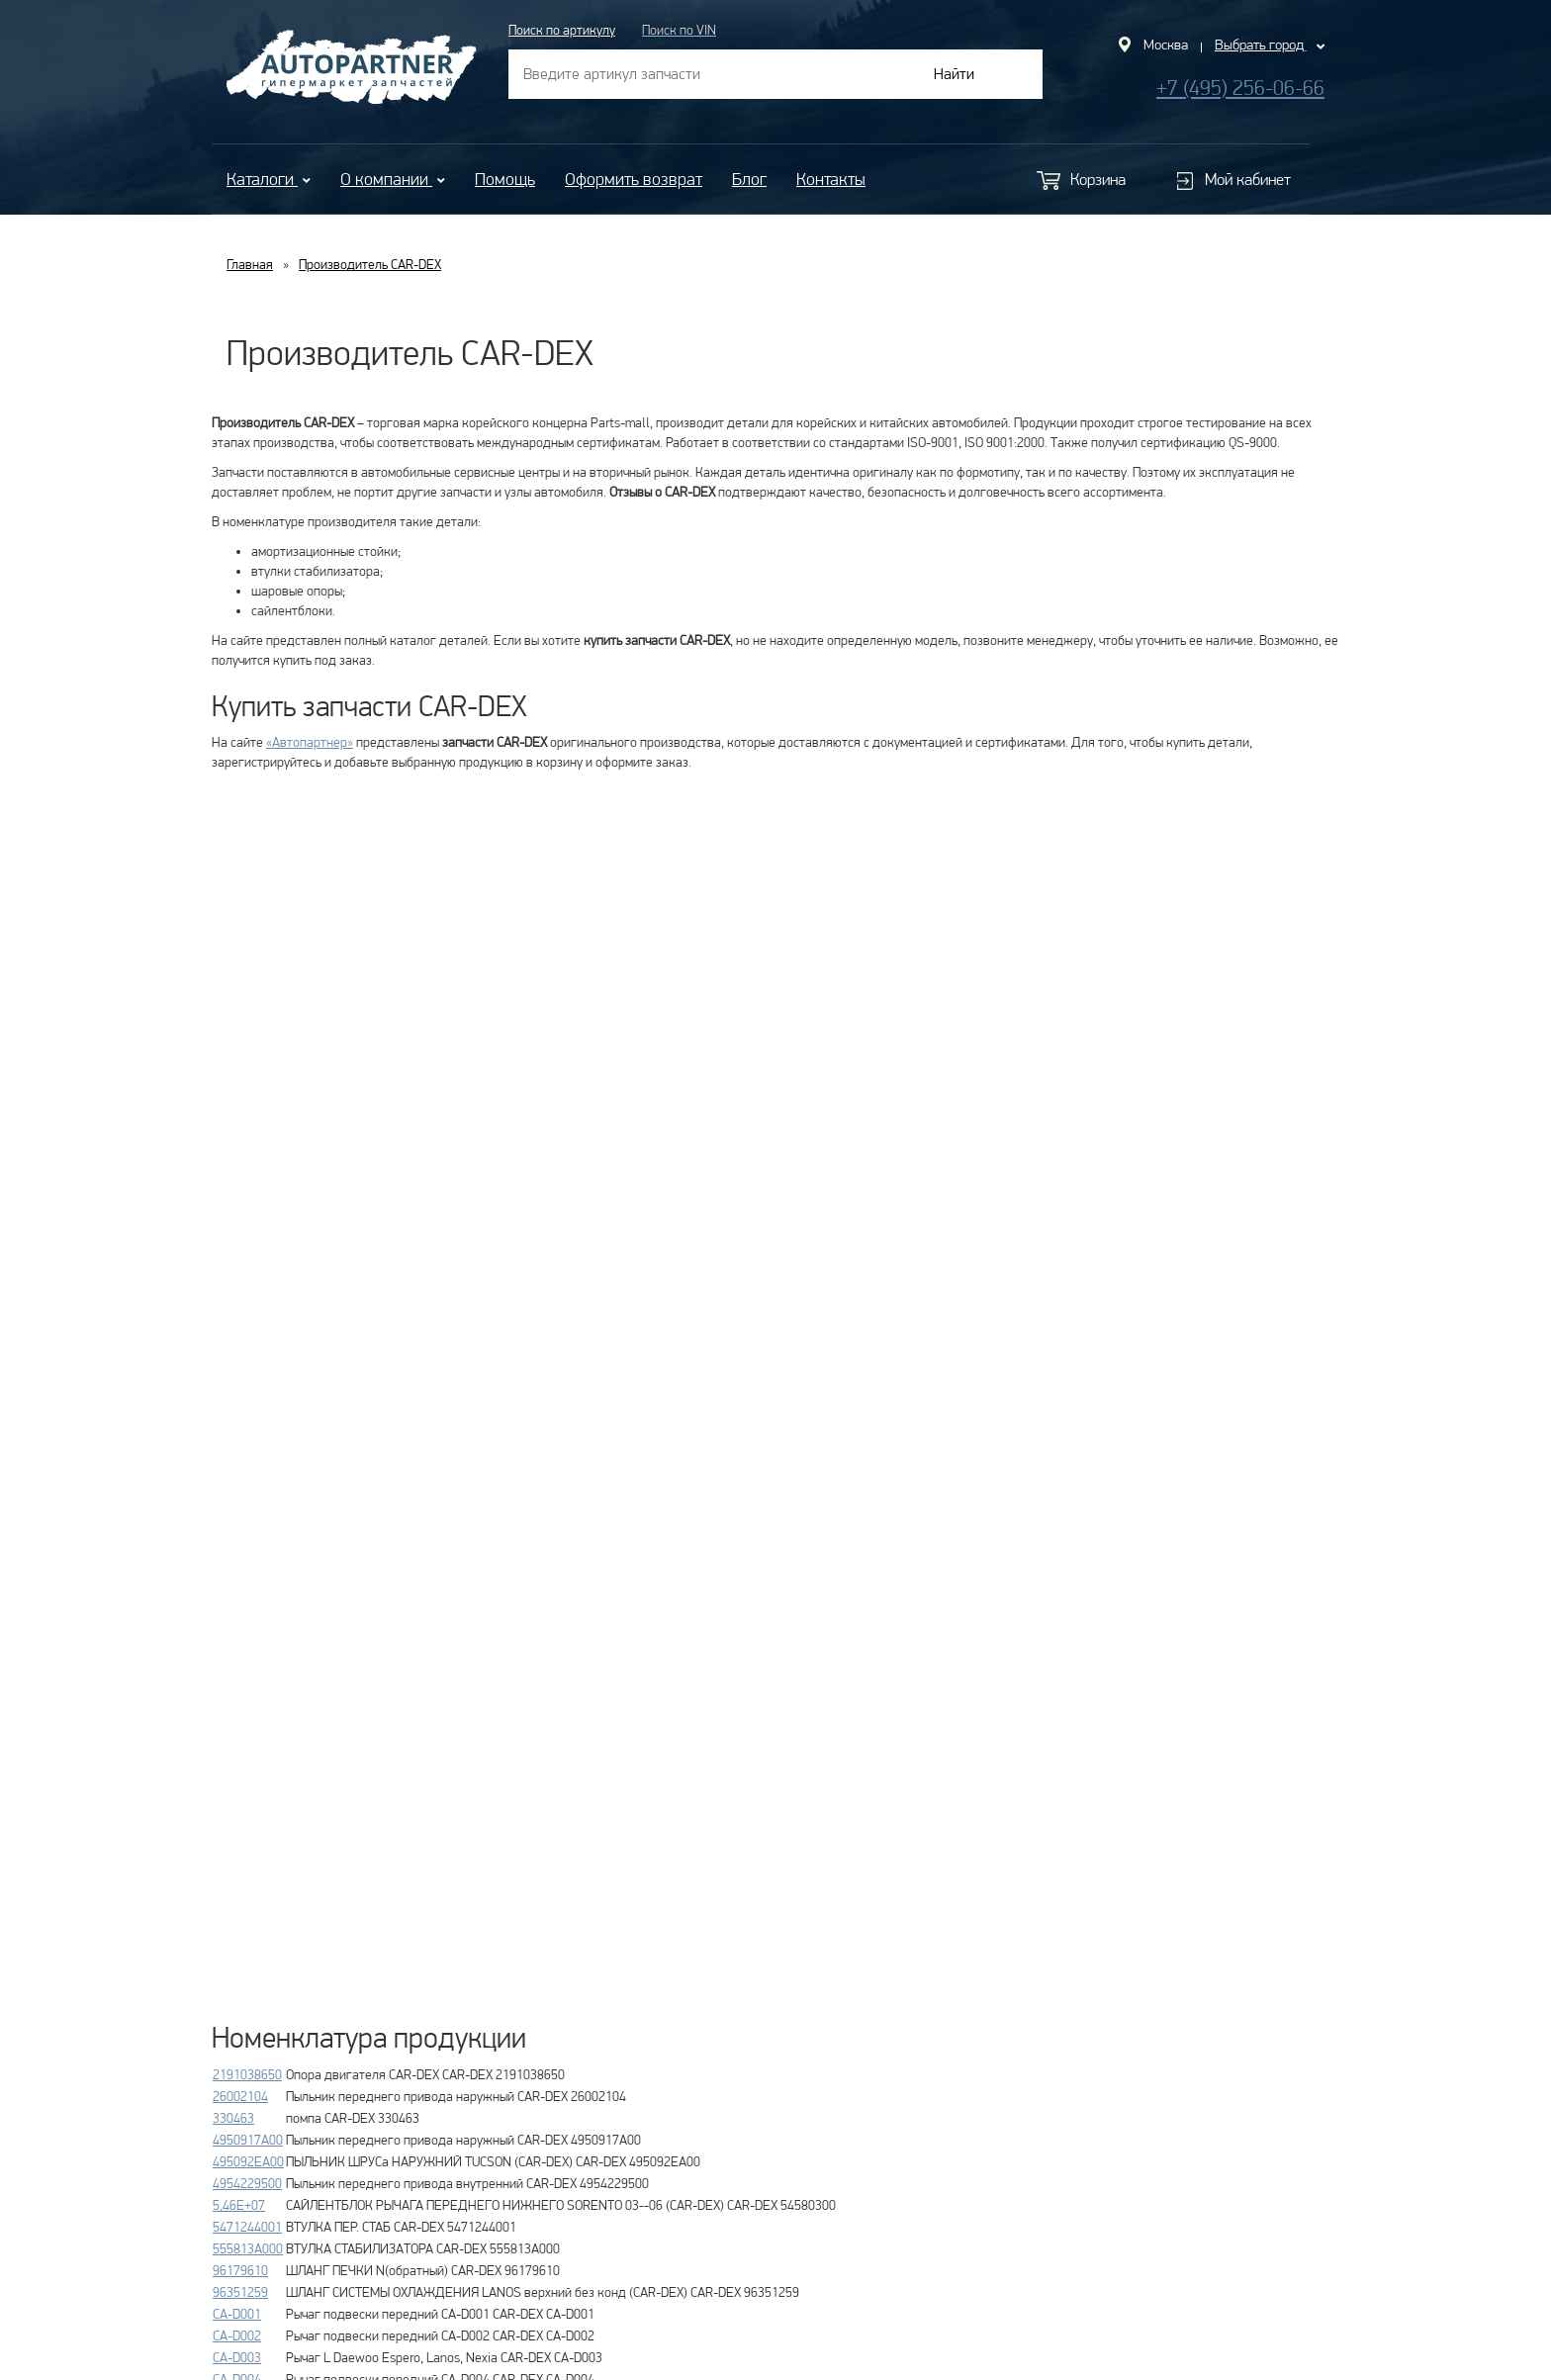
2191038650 (247, 2074)
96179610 (240, 2270)
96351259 (240, 2292)
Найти (954, 73)
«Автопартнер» (309, 742)
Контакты (831, 178)
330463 (233, 2118)
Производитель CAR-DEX (370, 264)
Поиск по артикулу (561, 30)
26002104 (240, 2096)
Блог (749, 178)
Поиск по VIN (679, 30)
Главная (250, 264)
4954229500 (247, 2183)
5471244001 (247, 2227)
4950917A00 (248, 2140)
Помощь (505, 178)
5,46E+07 (239, 2205)
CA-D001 (237, 2314)
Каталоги (269, 178)
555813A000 (248, 2248)
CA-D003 (237, 2357)
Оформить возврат (633, 178)
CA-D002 (237, 2335)
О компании (392, 178)
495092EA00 (248, 2161)
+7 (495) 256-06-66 (1240, 87)
